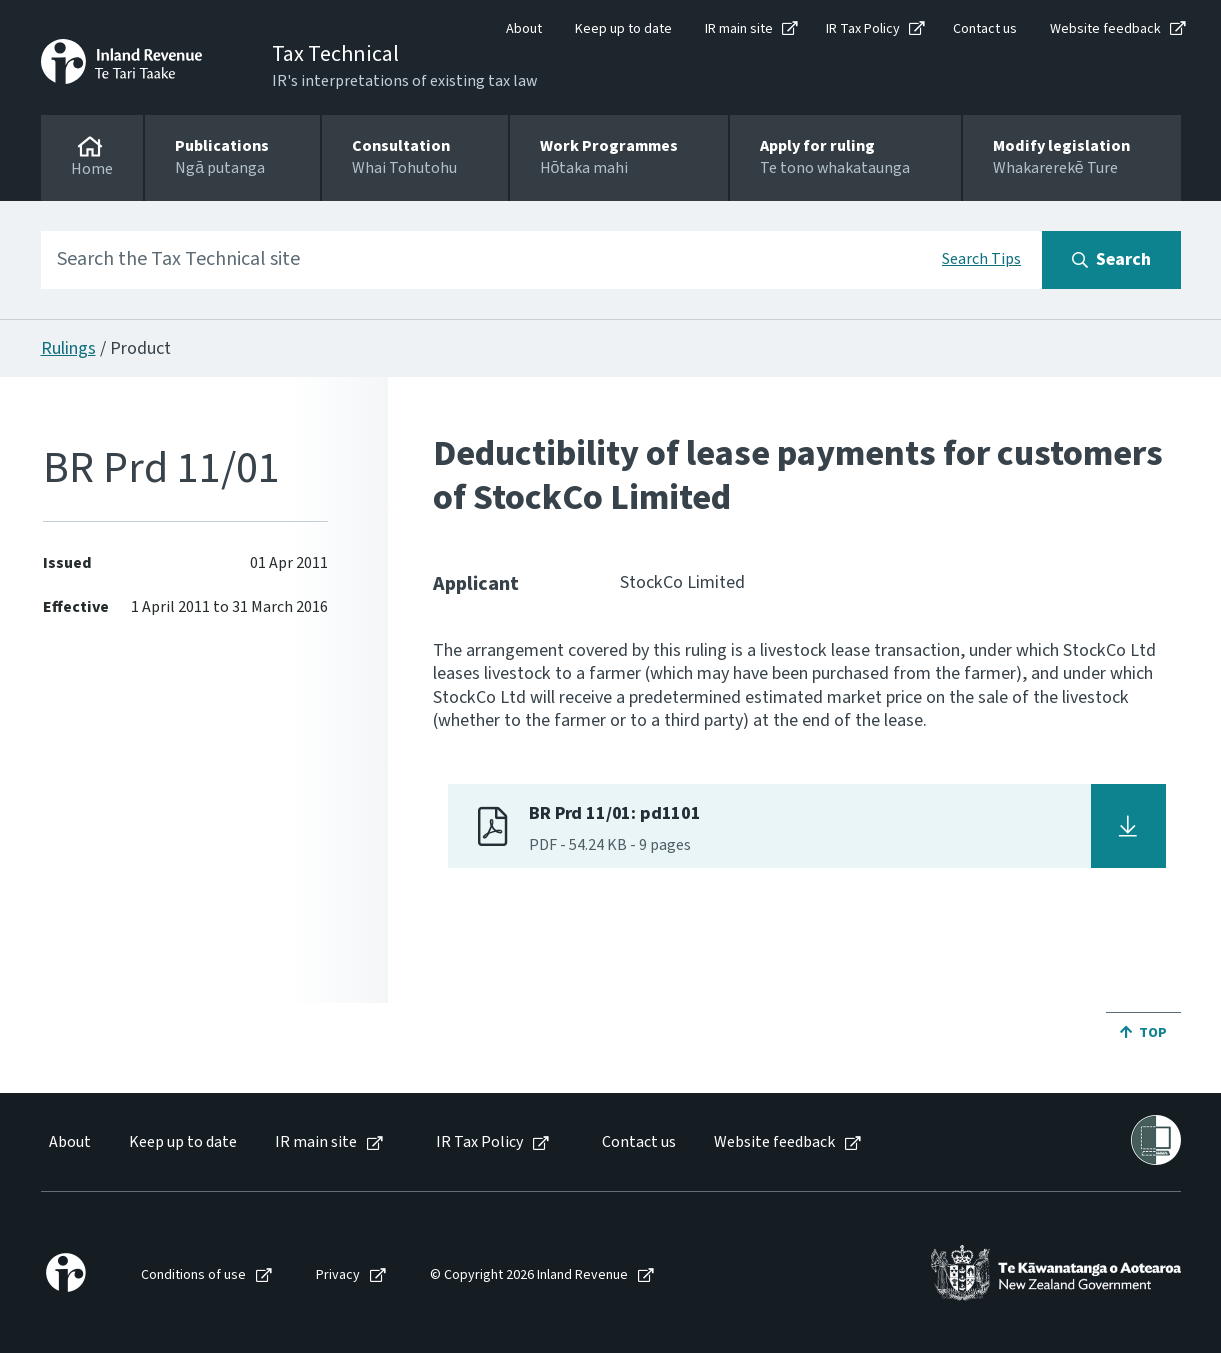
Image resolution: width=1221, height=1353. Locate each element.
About (524, 29)
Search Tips (981, 259)
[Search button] (1111, 260)
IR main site (739, 29)
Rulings (68, 348)
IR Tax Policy (863, 29)
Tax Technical (335, 54)
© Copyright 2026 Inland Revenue (529, 1275)
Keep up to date (623, 29)
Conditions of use (193, 1275)
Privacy (338, 1275)
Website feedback (1105, 29)
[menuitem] (68, 1142)
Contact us (985, 29)
